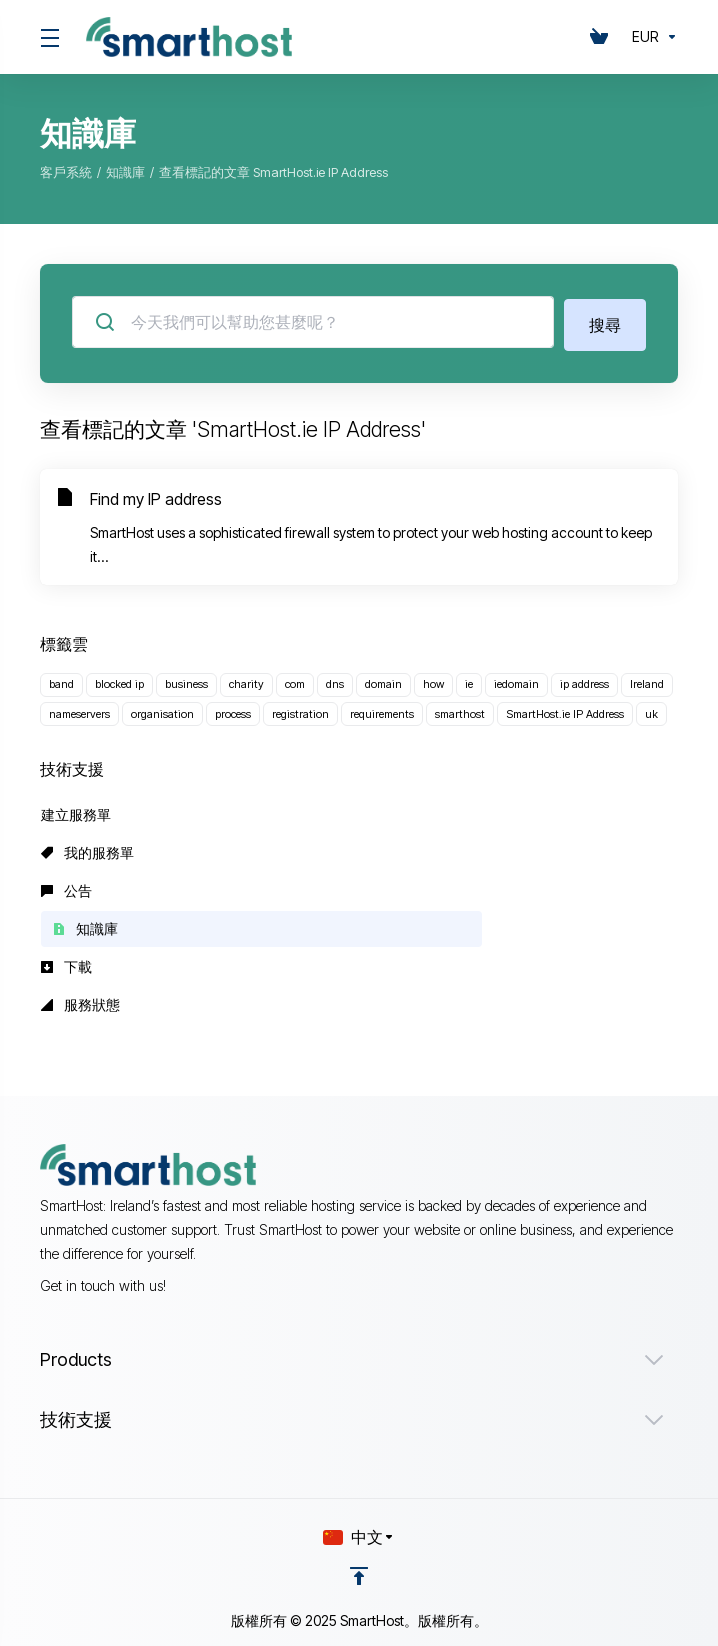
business (186, 681)
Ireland (647, 681)
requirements (382, 711)
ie (469, 681)
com (295, 681)
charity (246, 681)
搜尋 (605, 322)
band (61, 681)
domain (383, 681)
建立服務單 (76, 811)
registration (300, 711)
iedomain (516, 681)
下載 (66, 963)
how (433, 681)
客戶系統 (66, 172)
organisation (162, 711)
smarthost (460, 711)
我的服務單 (87, 849)
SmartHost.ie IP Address (565, 711)
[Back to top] (359, 1573)
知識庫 (125, 172)
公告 (66, 887)
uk (651, 711)
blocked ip (119, 681)
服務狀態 (80, 1001)
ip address (584, 681)
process (233, 711)
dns (335, 681)
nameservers (79, 711)
